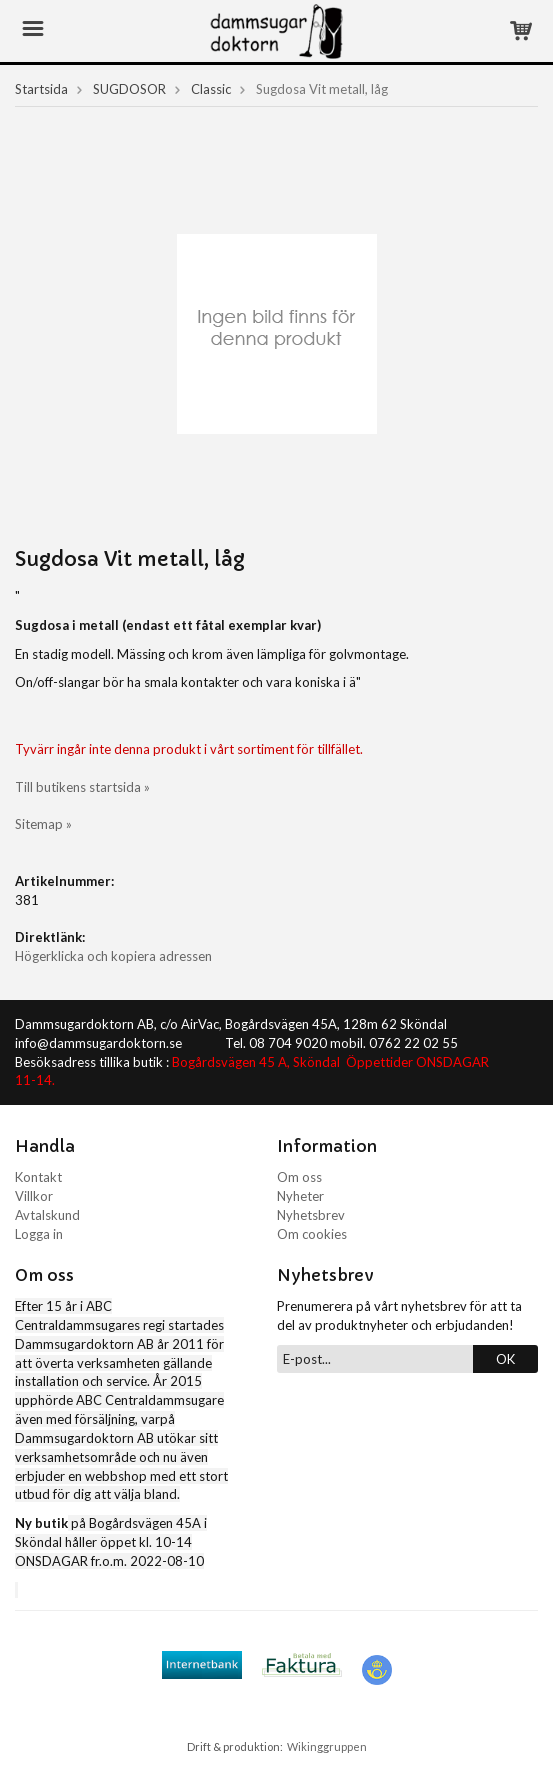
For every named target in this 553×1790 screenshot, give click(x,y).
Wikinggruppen (327, 1746)
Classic (211, 89)
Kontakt (38, 1177)
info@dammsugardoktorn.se (98, 1043)
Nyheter (300, 1196)
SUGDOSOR (129, 89)
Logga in (39, 1234)
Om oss (299, 1177)
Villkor (34, 1196)
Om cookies (312, 1234)
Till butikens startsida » (82, 787)
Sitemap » (43, 824)
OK (505, 1359)
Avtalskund (47, 1215)
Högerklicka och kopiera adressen (113, 956)
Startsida (41, 89)
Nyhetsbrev (311, 1215)
